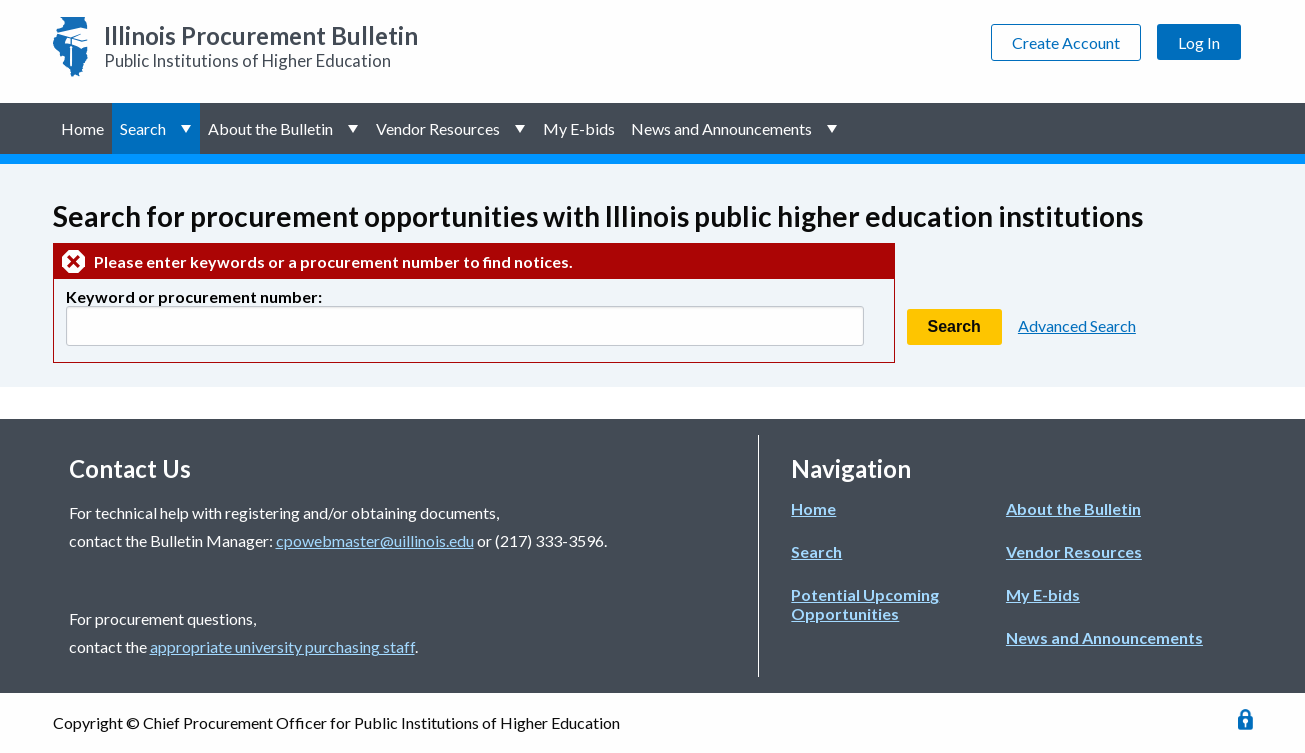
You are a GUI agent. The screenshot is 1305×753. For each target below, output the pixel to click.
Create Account (1066, 42)
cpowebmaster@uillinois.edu (375, 540)
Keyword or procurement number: (194, 296)
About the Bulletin (270, 128)
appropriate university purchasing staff (282, 646)
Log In (1199, 42)
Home (82, 128)
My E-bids (579, 128)
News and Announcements (721, 128)
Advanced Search (1077, 325)
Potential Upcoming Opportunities (865, 604)
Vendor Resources (438, 128)
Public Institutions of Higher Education (261, 46)
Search (143, 128)
